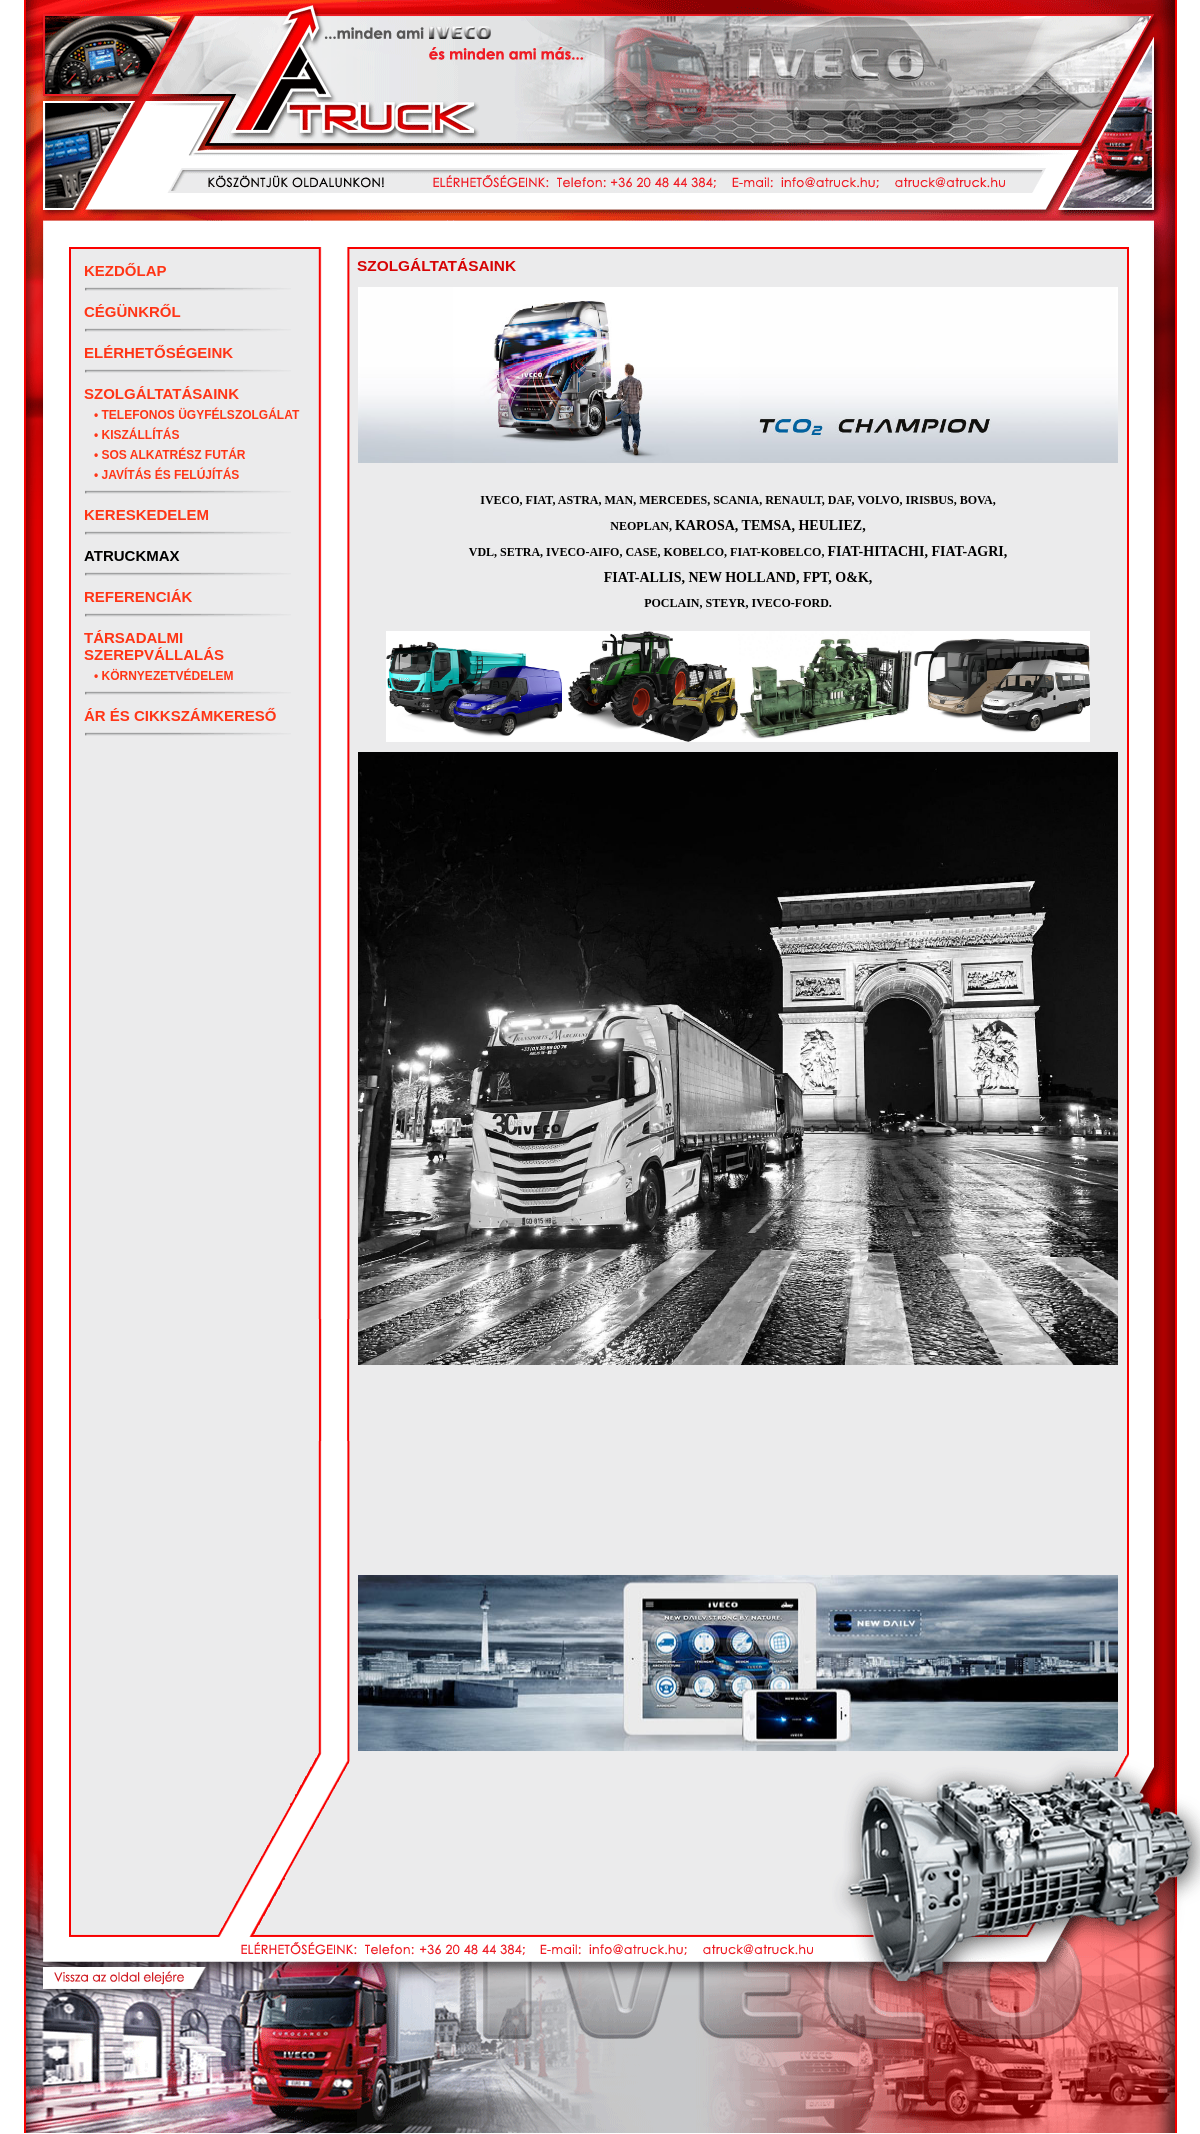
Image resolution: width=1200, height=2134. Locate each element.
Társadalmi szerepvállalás (154, 646)
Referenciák (138, 596)
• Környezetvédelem (164, 676)
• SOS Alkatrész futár (170, 455)
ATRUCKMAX (132, 555)
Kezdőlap (125, 270)
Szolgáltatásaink (161, 393)
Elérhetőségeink (158, 352)
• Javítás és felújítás (166, 475)
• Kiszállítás (137, 435)
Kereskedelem (146, 514)
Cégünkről (132, 311)
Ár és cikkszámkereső (180, 715)
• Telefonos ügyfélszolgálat (196, 415)
